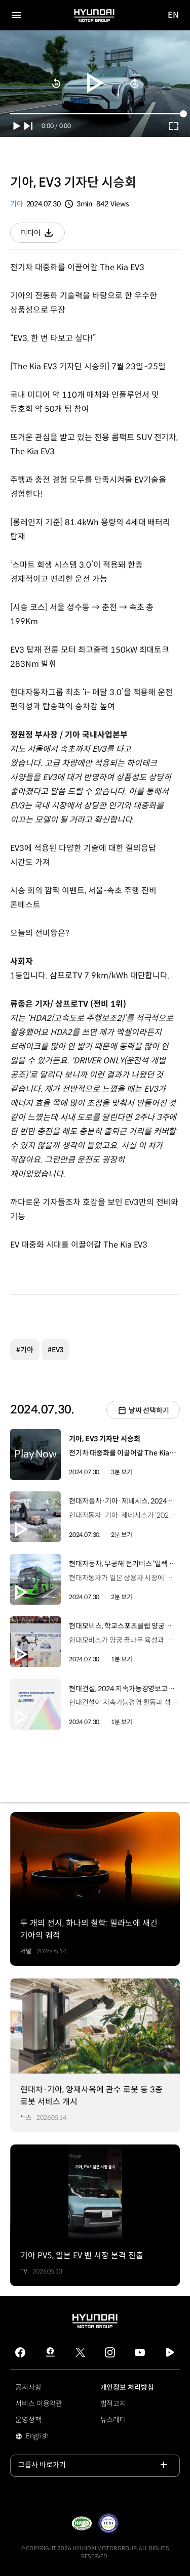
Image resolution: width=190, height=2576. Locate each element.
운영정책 (28, 2419)
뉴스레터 (113, 2419)
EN (173, 15)
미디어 (43, 235)
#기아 (24, 1349)
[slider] (95, 113)
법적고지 (113, 2403)
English (51, 2436)
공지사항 (28, 2387)
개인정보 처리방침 (127, 2387)
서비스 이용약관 (38, 2403)
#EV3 (56, 1349)
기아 (16, 203)
